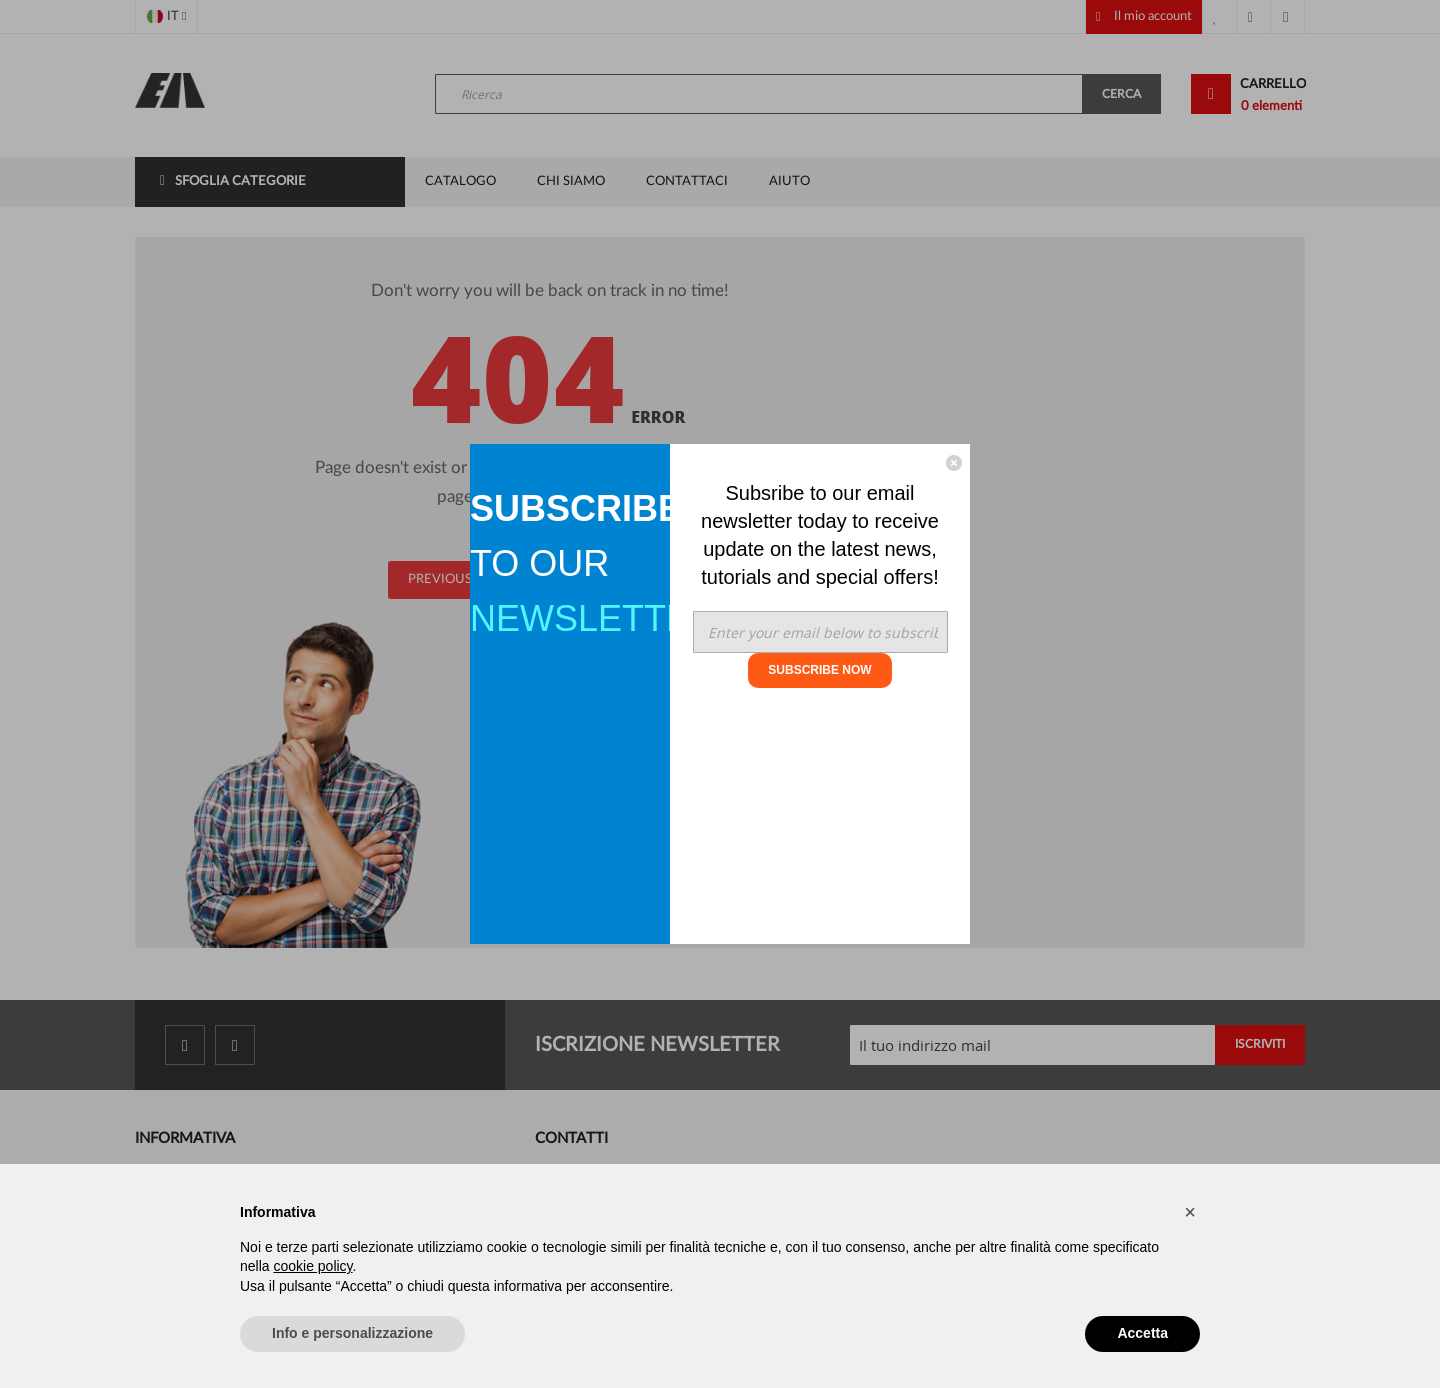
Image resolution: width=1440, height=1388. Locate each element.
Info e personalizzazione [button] (352, 1333)
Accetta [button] (1142, 1333)
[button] (1190, 1212)
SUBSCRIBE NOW (819, 670)
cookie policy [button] (312, 1266)
